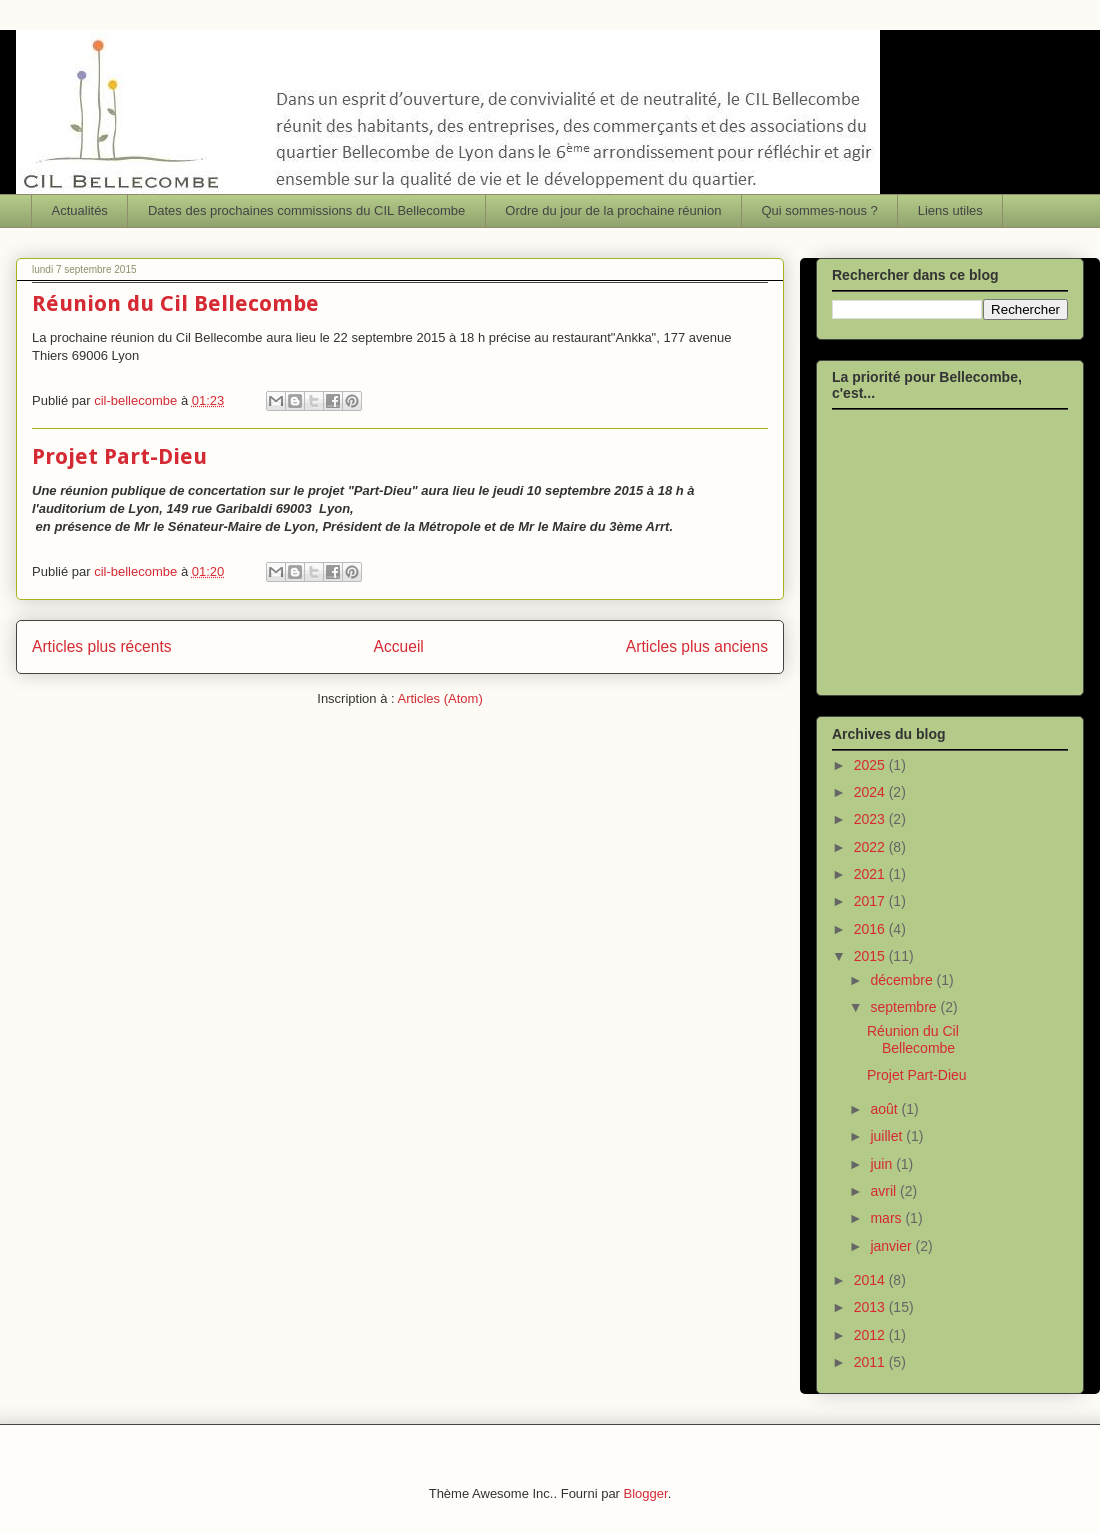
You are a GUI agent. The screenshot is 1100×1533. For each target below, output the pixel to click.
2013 (871, 1307)
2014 (871, 1280)
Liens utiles (950, 210)
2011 (871, 1362)
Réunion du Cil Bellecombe (175, 303)
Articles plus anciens (697, 646)
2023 (871, 819)
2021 (871, 874)
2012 (871, 1335)
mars (887, 1218)
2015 (871, 956)
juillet (888, 1136)
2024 (871, 792)
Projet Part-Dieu (119, 456)
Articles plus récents (102, 646)
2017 (871, 901)
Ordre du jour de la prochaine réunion (613, 210)
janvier (892, 1246)
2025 (871, 765)
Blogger (646, 1493)
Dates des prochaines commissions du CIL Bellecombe (306, 210)
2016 (871, 929)
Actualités (80, 210)
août (885, 1109)
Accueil (399, 646)
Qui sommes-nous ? (819, 210)
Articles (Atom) (439, 698)
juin (883, 1164)
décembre (903, 980)
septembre (905, 1007)
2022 (871, 847)
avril (885, 1191)
